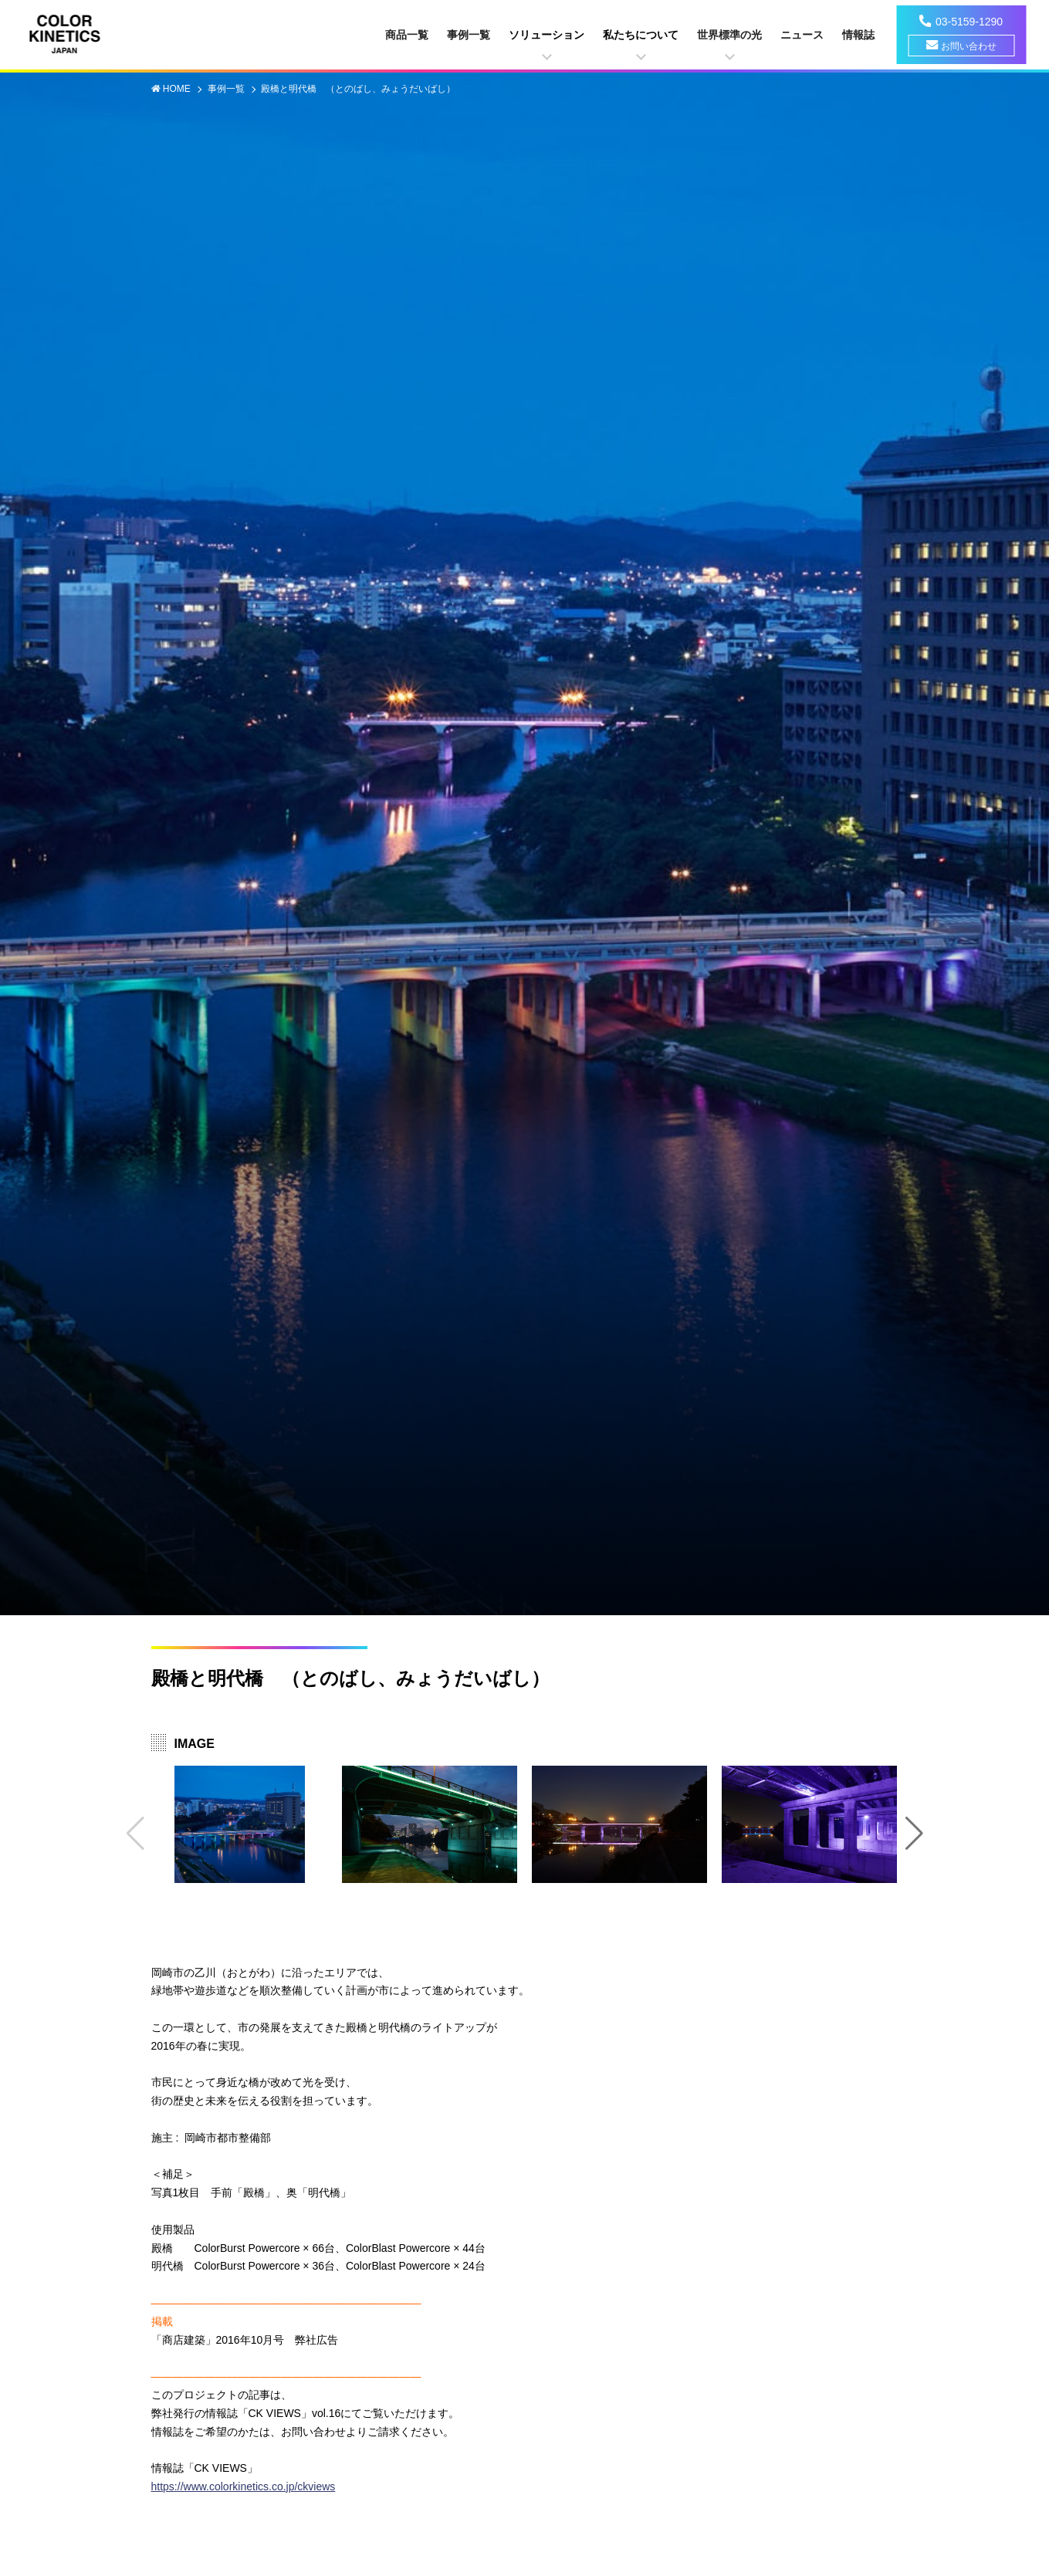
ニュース (802, 35)
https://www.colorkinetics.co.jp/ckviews (243, 2486)
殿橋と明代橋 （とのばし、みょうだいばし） (358, 88)
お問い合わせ (969, 46)
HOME (178, 88)
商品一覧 (406, 35)
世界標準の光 (729, 35)
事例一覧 (468, 35)
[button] (914, 1834)
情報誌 (858, 35)
